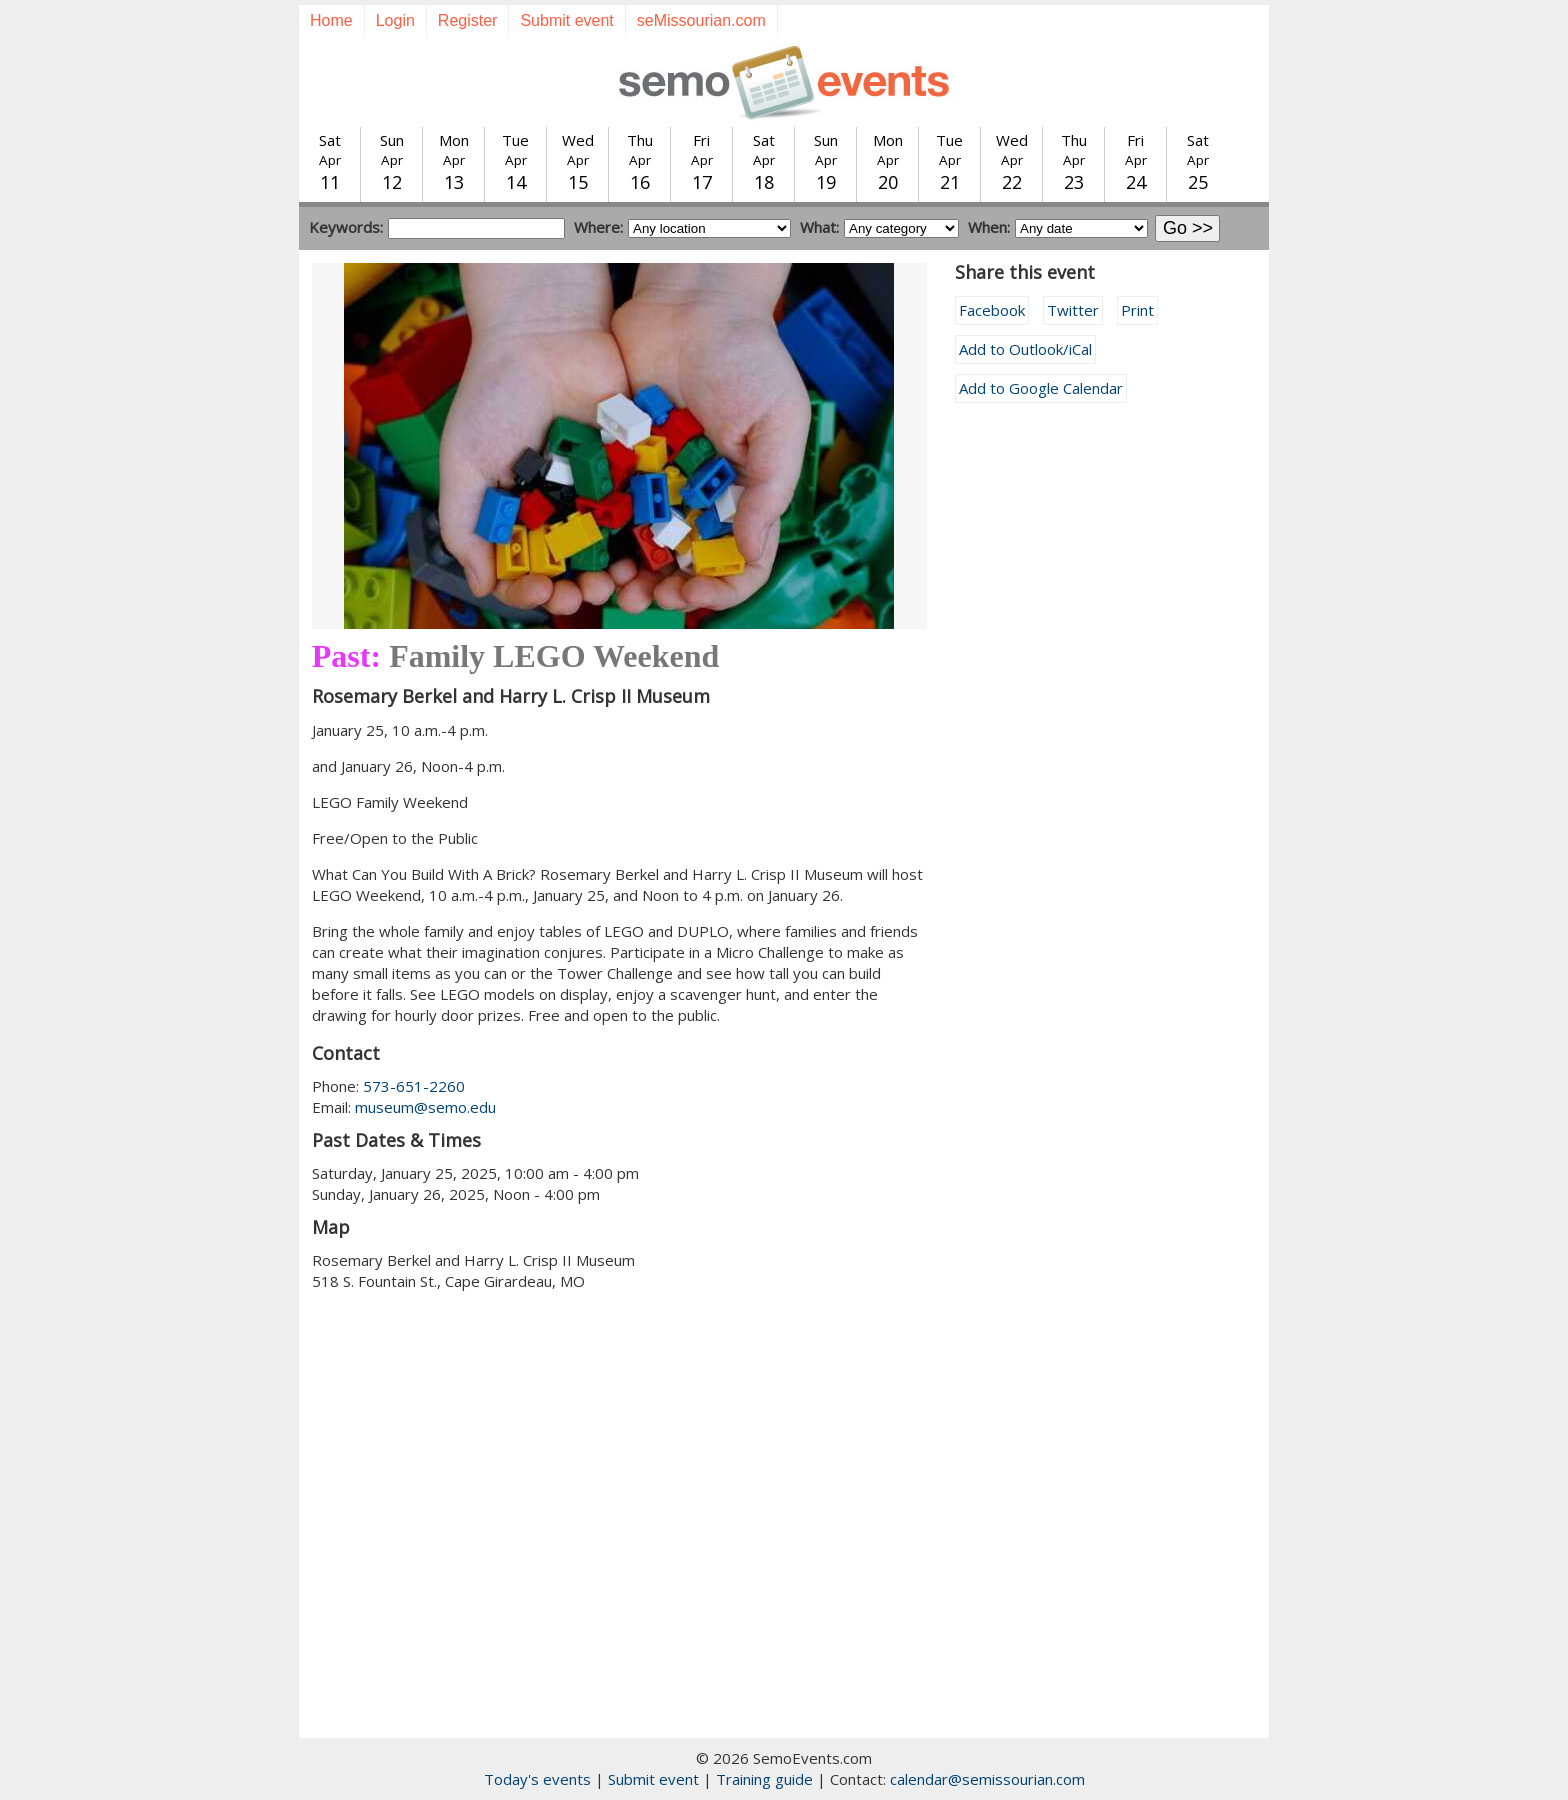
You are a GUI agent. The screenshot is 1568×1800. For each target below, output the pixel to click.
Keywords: (346, 227)
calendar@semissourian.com (987, 1779)
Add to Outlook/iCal (1025, 349)
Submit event (566, 20)
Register (468, 20)
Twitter (1073, 310)
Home (331, 20)
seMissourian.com (701, 20)
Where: (598, 227)
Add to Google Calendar (1041, 388)
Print (1137, 310)
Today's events (537, 1779)
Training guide (764, 1779)
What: (819, 227)
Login (395, 20)
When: (989, 227)
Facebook (992, 310)
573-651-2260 (414, 1086)
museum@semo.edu (425, 1107)
